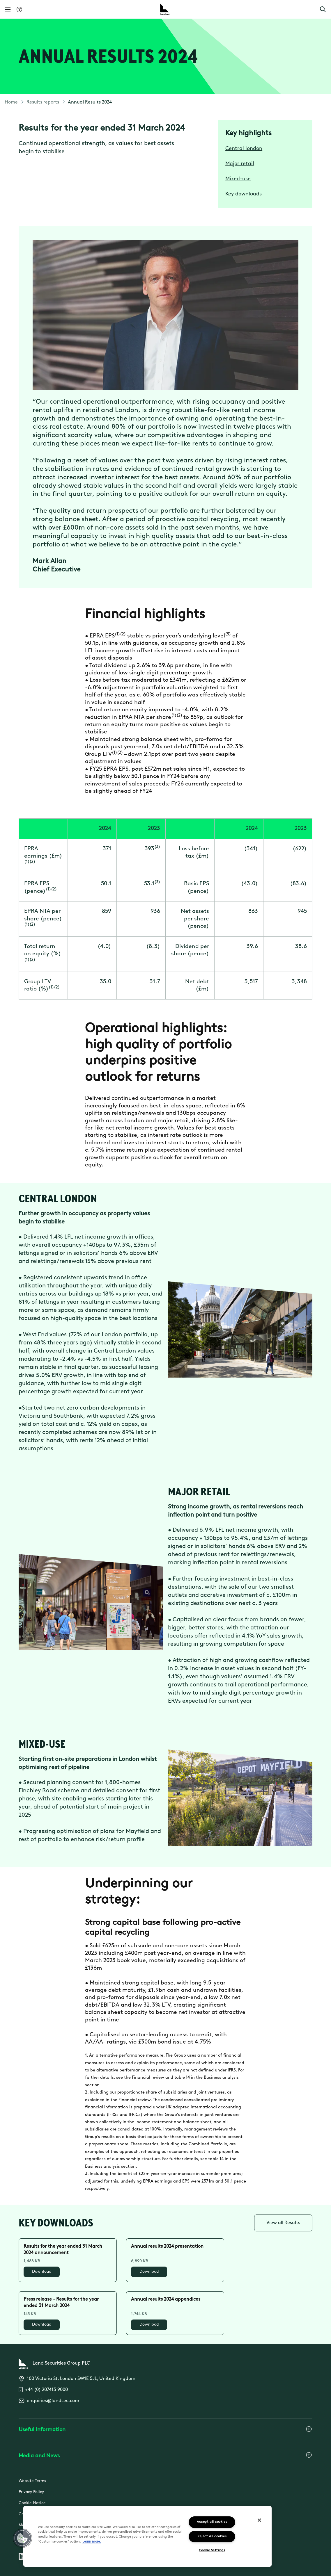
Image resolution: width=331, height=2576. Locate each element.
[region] (147, 2536)
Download (41, 2271)
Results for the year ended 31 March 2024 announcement (63, 2249)
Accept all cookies (212, 2522)
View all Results (283, 2223)
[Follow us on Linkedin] (22, 2557)
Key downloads (243, 194)
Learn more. (91, 2541)
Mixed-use (238, 179)
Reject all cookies (211, 2536)
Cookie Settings (212, 2550)
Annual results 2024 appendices (165, 2299)
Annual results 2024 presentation (167, 2246)
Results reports (42, 102)
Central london (243, 149)
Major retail (239, 164)
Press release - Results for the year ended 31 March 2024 (61, 2302)
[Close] (259, 2520)
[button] (322, 9)
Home (11, 102)
